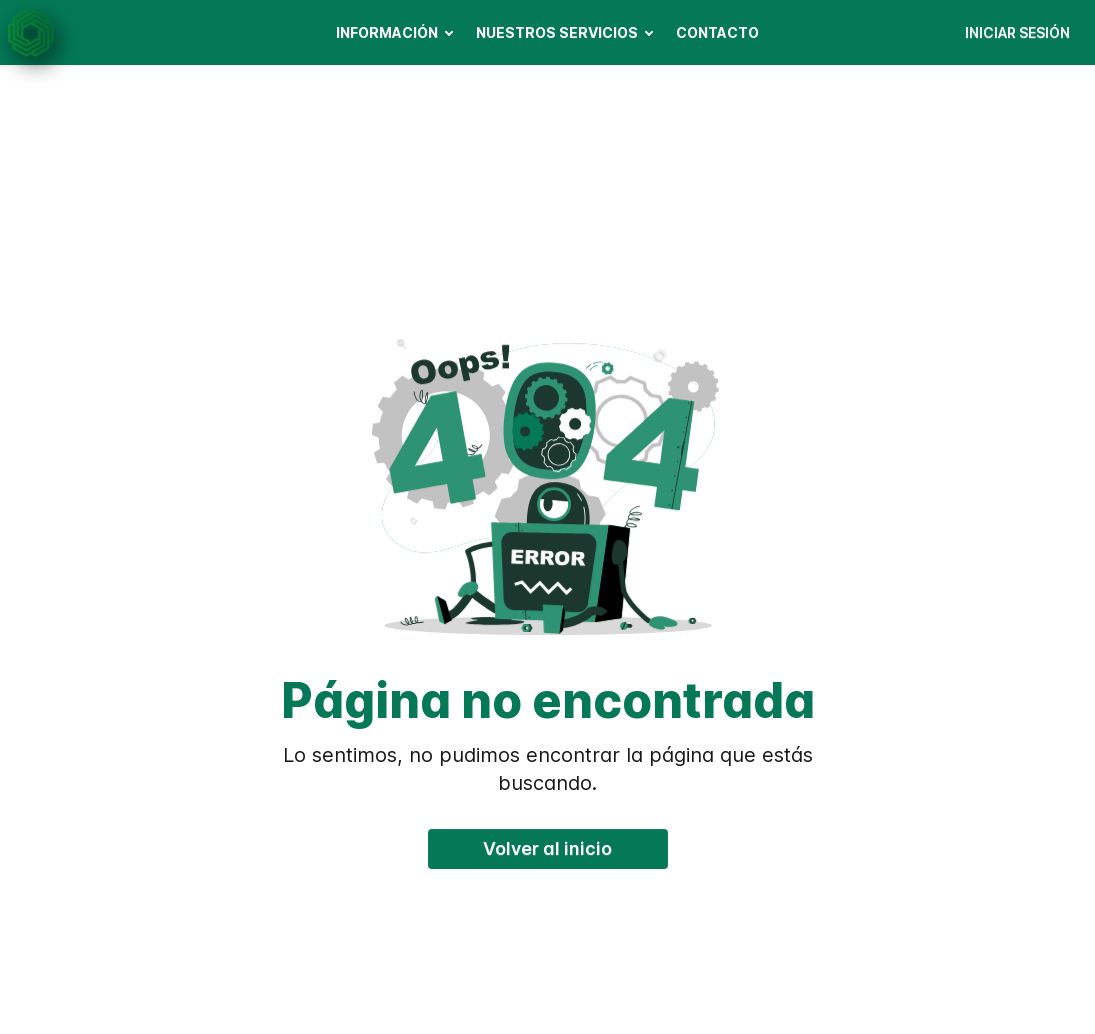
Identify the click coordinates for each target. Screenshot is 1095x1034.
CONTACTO (717, 32)
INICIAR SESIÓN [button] (1017, 32)
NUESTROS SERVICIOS (557, 32)
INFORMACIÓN (387, 32)
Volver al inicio (547, 848)
